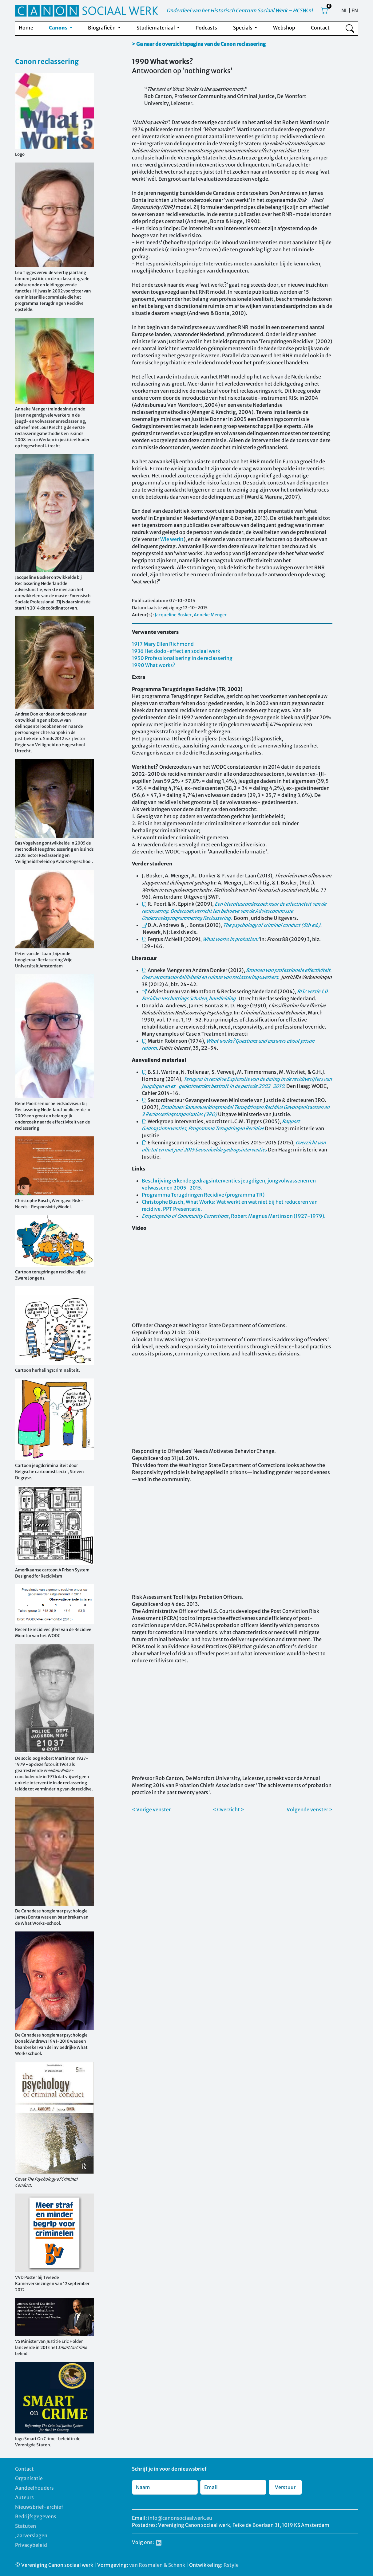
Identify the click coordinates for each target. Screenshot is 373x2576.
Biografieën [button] (102, 28)
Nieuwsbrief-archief (39, 2507)
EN (354, 10)
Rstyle (231, 2565)
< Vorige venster (151, 1809)
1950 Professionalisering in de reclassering (182, 658)
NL (344, 10)
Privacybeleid (31, 2545)
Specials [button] (243, 28)
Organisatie (29, 2478)
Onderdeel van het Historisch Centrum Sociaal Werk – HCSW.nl (239, 10)
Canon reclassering (47, 61)
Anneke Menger (210, 615)
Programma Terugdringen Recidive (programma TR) (203, 1195)
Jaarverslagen (31, 2535)
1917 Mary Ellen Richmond (163, 644)
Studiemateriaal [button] (156, 28)
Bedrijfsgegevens (35, 2516)
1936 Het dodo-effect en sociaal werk (176, 651)
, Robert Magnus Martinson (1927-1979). (234, 1216)
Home (26, 28)
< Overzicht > (228, 1809)
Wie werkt (172, 539)
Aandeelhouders (34, 2488)
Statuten (25, 2526)
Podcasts (206, 28)
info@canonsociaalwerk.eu (180, 2518)
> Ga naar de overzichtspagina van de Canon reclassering (199, 44)
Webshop (284, 28)
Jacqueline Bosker (173, 615)
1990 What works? (153, 665)
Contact (320, 28)
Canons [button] (58, 28)
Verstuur (285, 2487)
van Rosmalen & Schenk (157, 2565)
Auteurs (24, 2497)
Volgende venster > (309, 1809)
